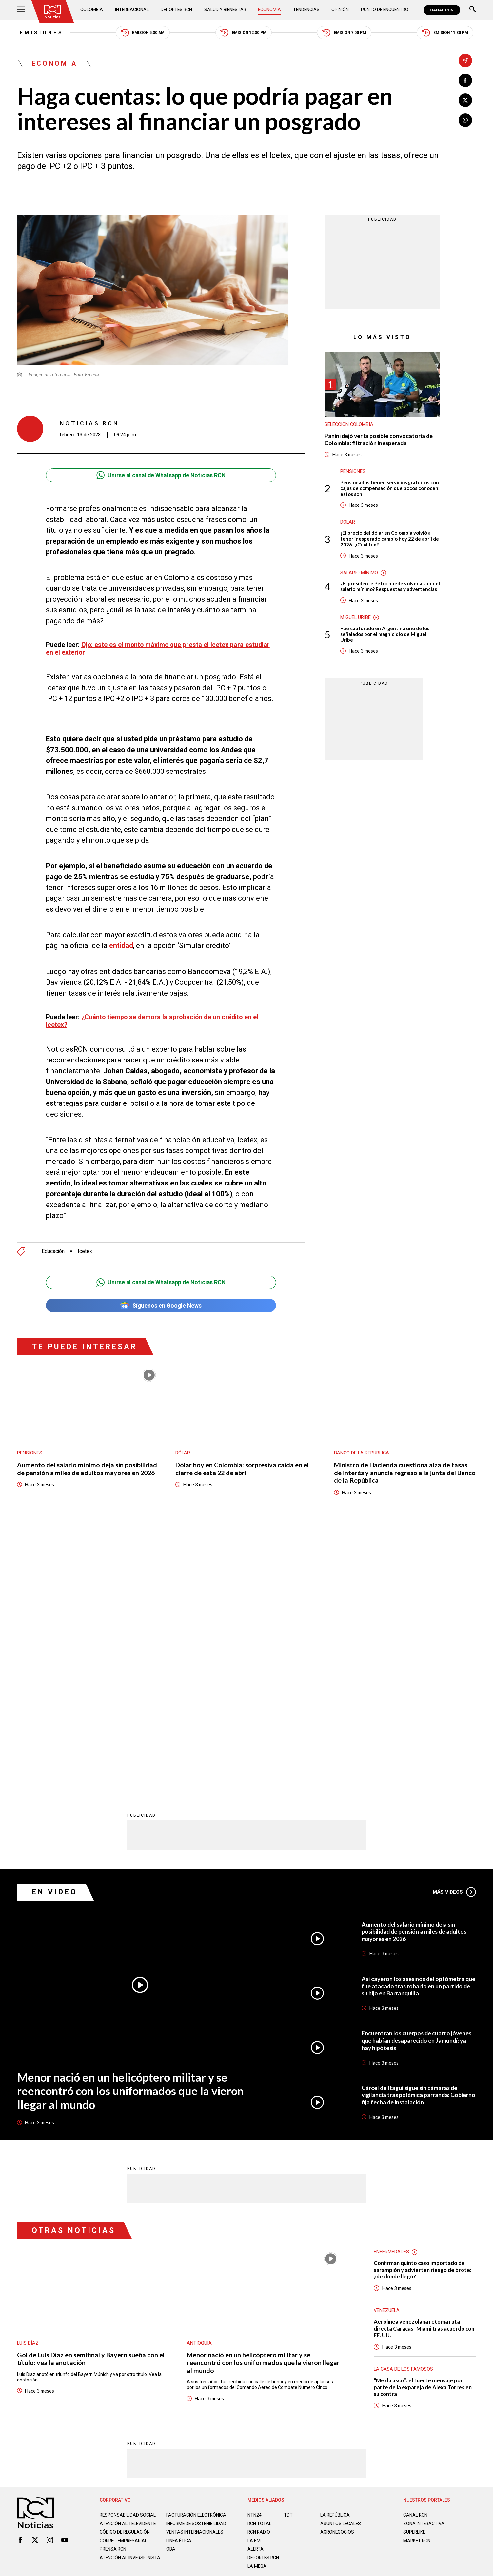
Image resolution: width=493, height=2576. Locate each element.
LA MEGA (257, 2309)
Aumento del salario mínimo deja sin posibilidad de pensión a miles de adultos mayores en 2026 (87, 1468)
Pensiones (352, 472)
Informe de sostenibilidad (183, 2269)
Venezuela (387, 2053)
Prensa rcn (113, 2297)
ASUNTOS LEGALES (341, 2266)
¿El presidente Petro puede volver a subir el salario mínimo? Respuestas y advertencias (390, 588)
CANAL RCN (442, 10)
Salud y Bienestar (225, 9)
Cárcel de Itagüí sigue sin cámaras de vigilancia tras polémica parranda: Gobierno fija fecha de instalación (411, 1837)
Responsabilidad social (128, 2257)
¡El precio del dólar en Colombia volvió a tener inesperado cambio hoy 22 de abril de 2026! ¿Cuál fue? (389, 540)
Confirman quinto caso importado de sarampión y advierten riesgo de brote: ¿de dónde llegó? (423, 2012)
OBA (171, 2297)
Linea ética (179, 2288)
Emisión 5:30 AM (141, 33)
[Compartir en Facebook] (465, 80)
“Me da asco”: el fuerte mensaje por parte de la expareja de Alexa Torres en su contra (423, 2130)
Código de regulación (125, 2280)
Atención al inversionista (116, 2308)
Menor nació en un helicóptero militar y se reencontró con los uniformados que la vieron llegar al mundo (132, 1832)
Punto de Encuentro (384, 9)
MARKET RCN (417, 2283)
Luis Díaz (28, 2085)
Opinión (339, 9)
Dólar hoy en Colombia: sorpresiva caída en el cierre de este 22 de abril (242, 1468)
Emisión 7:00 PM (345, 33)
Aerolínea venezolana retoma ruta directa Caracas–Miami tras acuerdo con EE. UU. (420, 2071)
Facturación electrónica (196, 2257)
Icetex (85, 1251)
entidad (121, 945)
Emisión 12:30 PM (243, 33)
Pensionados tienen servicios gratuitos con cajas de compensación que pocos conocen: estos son (390, 489)
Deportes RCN (176, 9)
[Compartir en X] (465, 100)
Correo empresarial (124, 2288)
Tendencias (306, 9)
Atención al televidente (128, 2266)
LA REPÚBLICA (335, 2257)
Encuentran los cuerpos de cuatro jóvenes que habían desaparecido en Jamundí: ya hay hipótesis (417, 1782)
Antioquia (199, 2085)
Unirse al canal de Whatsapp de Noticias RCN (160, 476)
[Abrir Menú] (21, 10)
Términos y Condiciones (350, 2338)
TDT (288, 2257)
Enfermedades (391, 1994)
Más (454, 1633)
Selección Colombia (350, 425)
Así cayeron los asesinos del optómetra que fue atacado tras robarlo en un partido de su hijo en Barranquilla (418, 1728)
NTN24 (254, 2257)
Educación (53, 1251)
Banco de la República (362, 1453)
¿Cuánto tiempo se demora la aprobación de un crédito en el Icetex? (154, 1020)
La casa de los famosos (404, 2112)
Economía (270, 9)
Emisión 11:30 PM (447, 33)
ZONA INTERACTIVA (424, 2266)
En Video (55, 1633)
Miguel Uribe (355, 619)
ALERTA (255, 2292)
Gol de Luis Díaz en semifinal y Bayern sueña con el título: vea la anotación (91, 2101)
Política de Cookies (293, 2338)
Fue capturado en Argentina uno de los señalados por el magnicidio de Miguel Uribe (385, 636)
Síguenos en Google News (160, 1305)
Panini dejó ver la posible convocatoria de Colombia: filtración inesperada (379, 440)
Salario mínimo (359, 574)
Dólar (347, 523)
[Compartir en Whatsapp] (465, 120)
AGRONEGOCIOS (337, 2274)
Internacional (132, 9)
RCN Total (259, 2266)
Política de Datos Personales (232, 2338)
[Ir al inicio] (53, 11)
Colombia (92, 9)
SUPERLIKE (414, 2274)
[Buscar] (472, 10)
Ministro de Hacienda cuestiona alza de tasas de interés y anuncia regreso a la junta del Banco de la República (405, 1472)
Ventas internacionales (195, 2280)
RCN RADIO (259, 2274)
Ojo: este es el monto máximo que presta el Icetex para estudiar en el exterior (159, 649)
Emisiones (39, 33)
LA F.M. (254, 2283)
